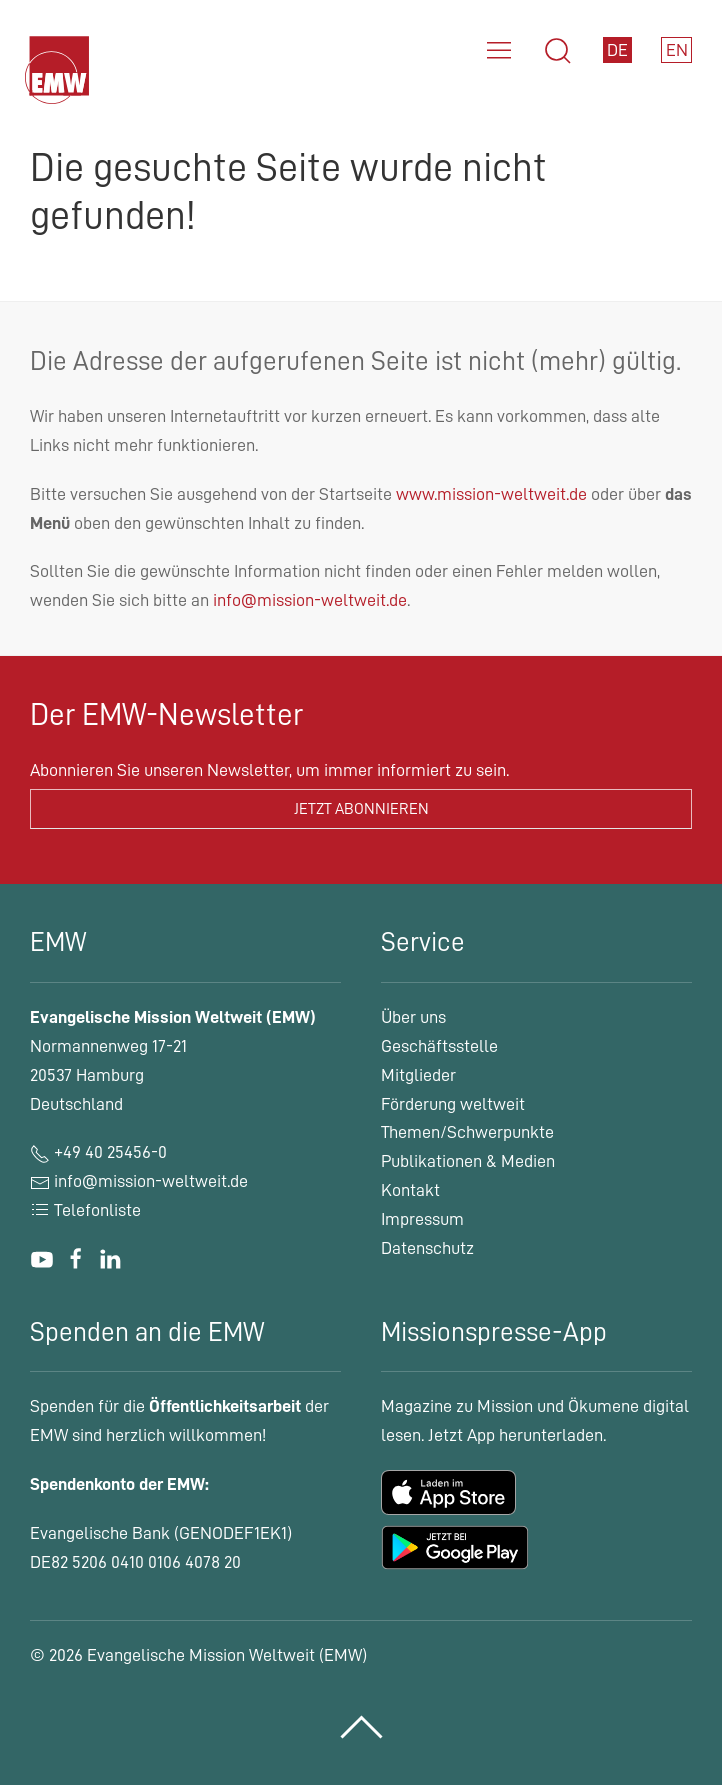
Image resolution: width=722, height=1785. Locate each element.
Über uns (413, 1017)
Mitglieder (418, 1075)
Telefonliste (85, 1210)
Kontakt (410, 1190)
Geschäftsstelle (439, 1046)
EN (677, 50)
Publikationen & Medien (468, 1161)
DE (617, 50)
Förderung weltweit (453, 1104)
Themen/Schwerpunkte (467, 1132)
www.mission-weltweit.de (491, 494)
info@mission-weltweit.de (310, 600)
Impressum (422, 1219)
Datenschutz (427, 1248)
